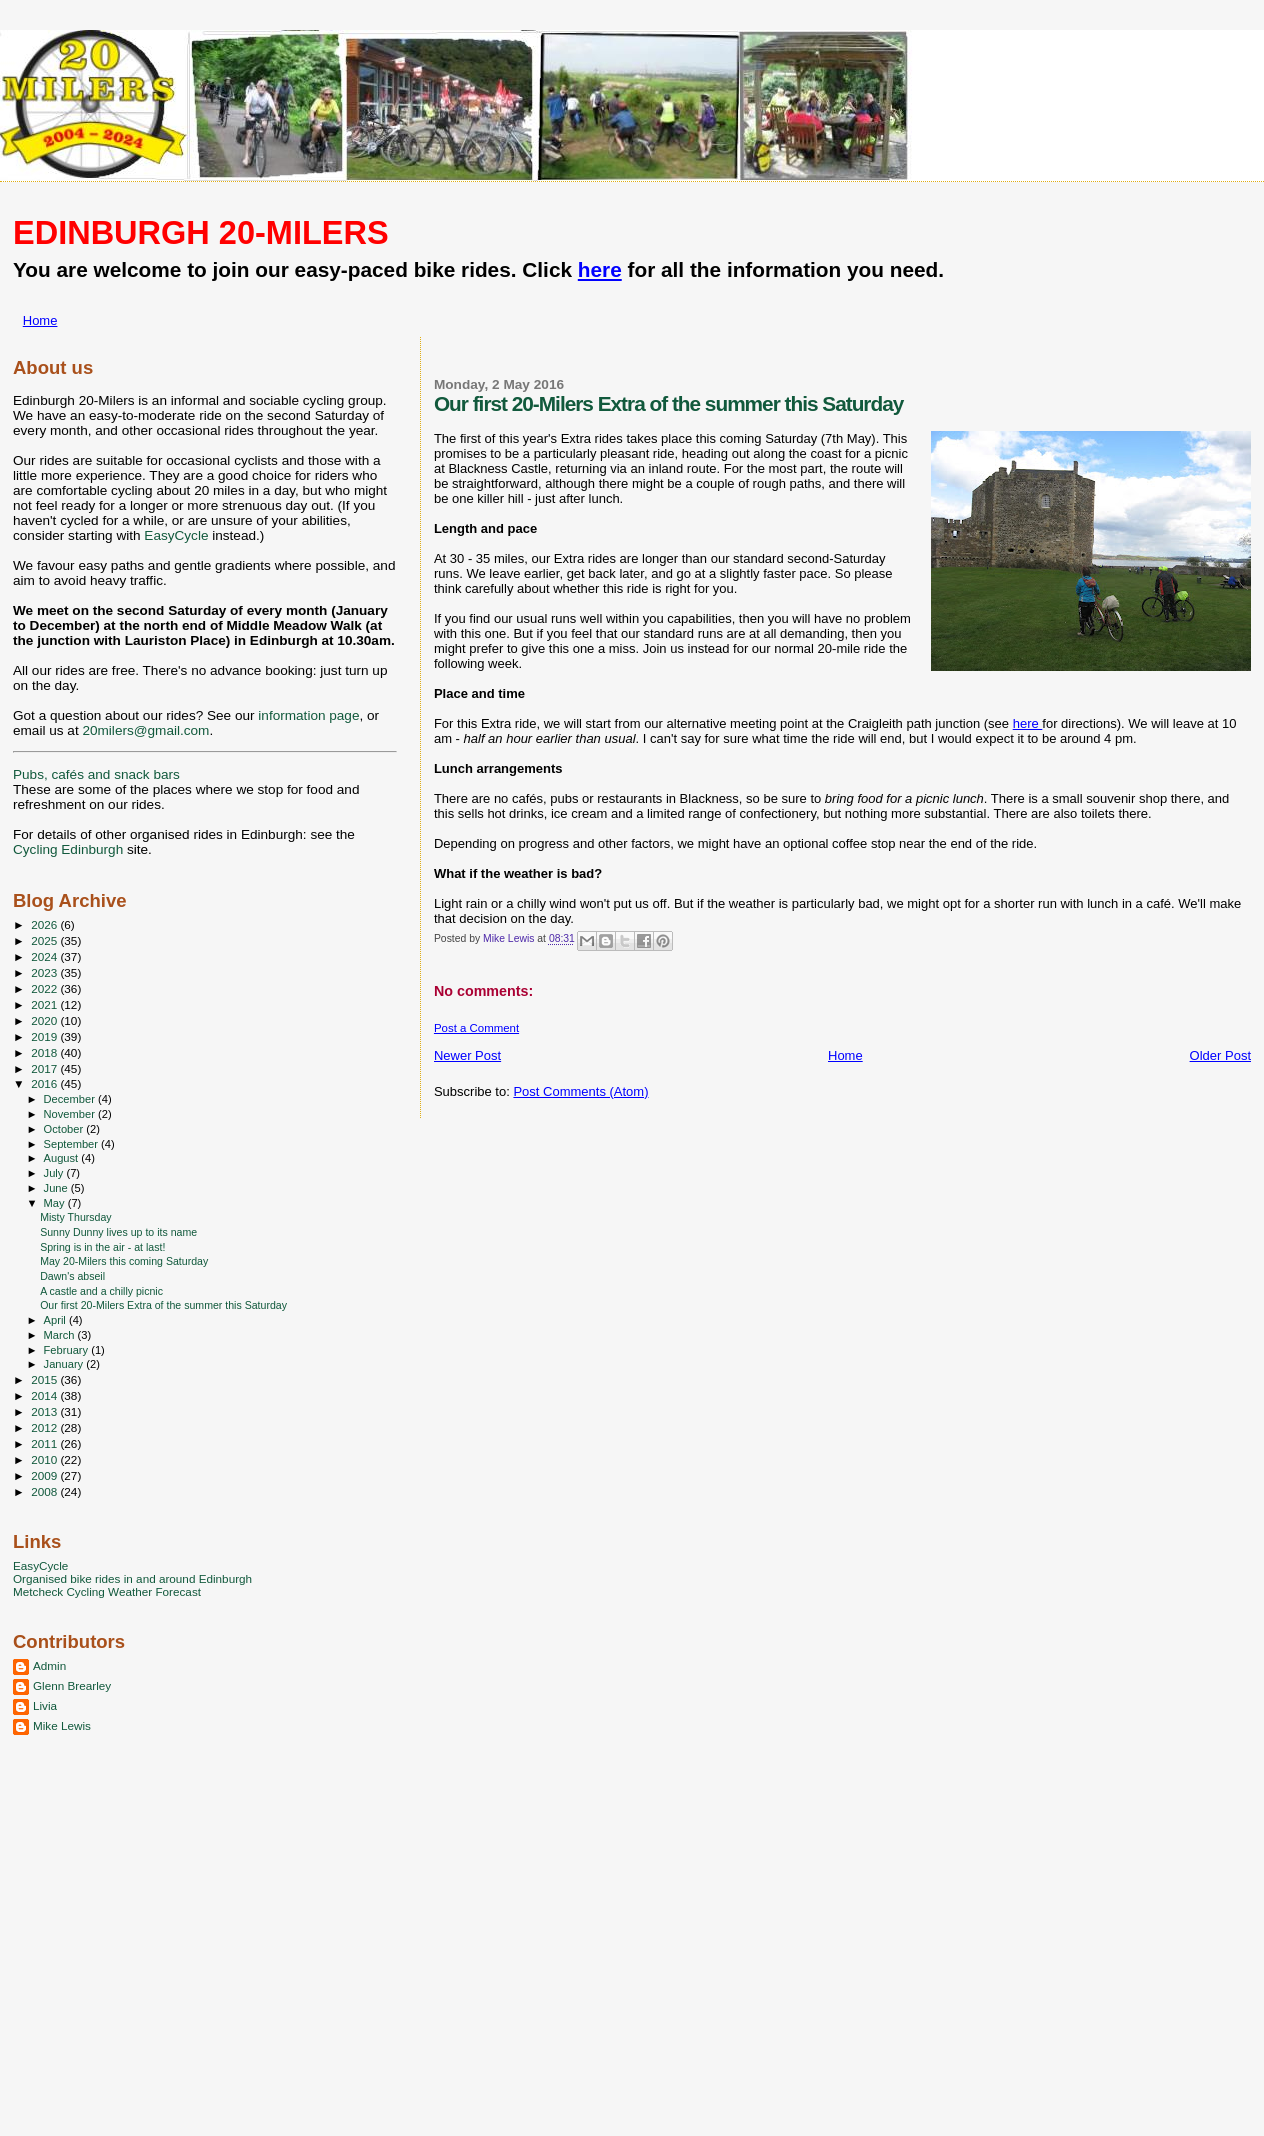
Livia (45, 1705)
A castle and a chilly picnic (101, 1291)
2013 (45, 1411)
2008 (45, 1491)
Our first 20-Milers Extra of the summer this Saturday (163, 1305)
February (68, 1350)
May (56, 1203)
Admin (49, 1665)
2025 (45, 940)
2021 (45, 1004)
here (600, 269)
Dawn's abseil (72, 1276)
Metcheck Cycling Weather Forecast (107, 1591)
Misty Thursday (76, 1217)
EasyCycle (176, 535)
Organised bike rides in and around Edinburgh (132, 1578)
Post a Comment (476, 1028)
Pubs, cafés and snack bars (96, 774)
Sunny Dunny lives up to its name (118, 1232)
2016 (45, 1083)
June (57, 1188)
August (63, 1158)
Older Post (1220, 1055)
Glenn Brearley (72, 1685)
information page (308, 715)
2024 (45, 956)
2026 (45, 924)
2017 (45, 1068)
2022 (45, 988)
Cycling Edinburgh (68, 849)
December (71, 1099)
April (56, 1320)
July (55, 1173)
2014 (45, 1395)
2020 (45, 1020)
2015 (45, 1379)
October (65, 1129)
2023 (45, 972)
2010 (45, 1459)
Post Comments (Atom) (580, 1091)
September (73, 1144)
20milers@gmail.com (145, 730)
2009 (45, 1475)
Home (40, 320)
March (61, 1335)
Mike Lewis (62, 1725)
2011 (45, 1443)
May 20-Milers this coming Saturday (124, 1261)
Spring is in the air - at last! (102, 1247)
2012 (45, 1427)
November (71, 1114)
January (65, 1364)
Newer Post (467, 1055)
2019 (45, 1036)
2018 (45, 1052)
